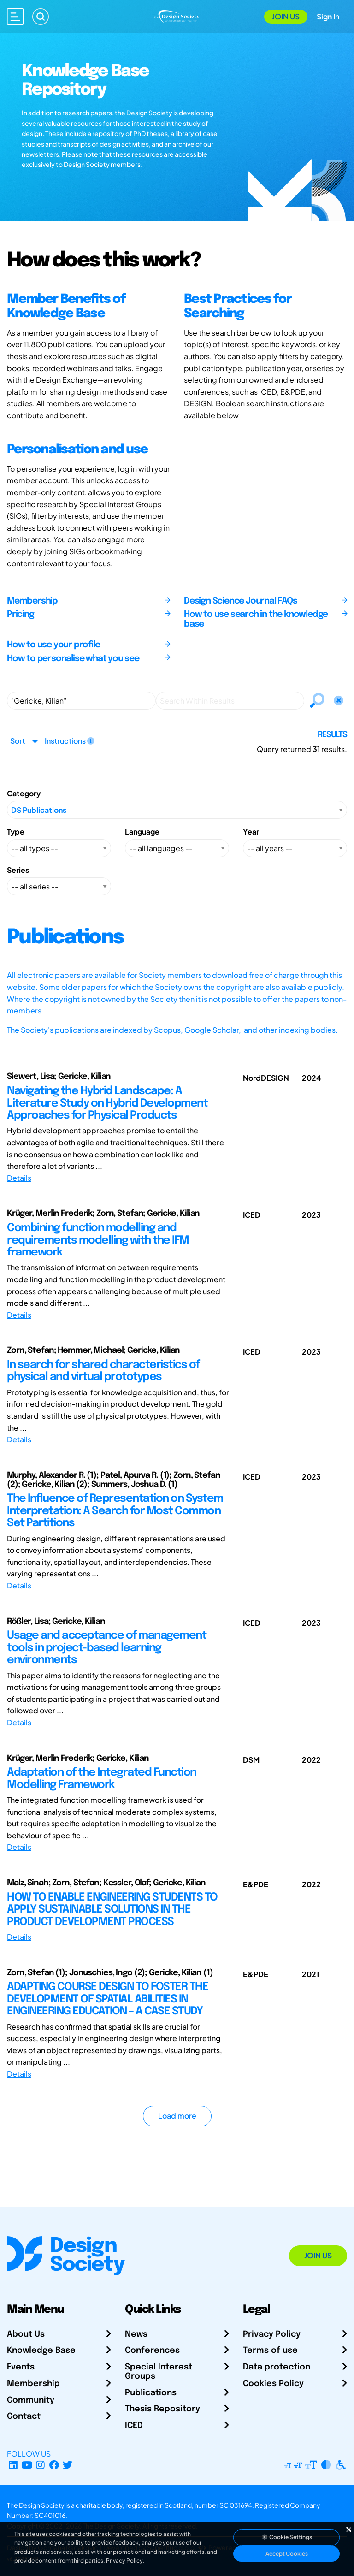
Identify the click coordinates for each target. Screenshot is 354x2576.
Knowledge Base (41, 2350)
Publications (151, 2393)
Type (15, 831)
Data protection (276, 2367)
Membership (33, 2384)
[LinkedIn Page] (13, 2464)
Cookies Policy (273, 2384)
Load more (177, 2115)
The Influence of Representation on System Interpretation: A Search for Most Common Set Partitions (115, 1511)
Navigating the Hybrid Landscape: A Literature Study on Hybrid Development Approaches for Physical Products (107, 1103)
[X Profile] (68, 2464)
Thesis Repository (162, 2409)
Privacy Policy (272, 2334)
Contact (24, 2416)
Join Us (286, 16)
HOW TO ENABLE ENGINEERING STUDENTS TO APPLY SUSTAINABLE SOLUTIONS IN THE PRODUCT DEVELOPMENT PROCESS (112, 1910)
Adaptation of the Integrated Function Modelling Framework (101, 1778)
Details (19, 1178)
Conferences (152, 2350)
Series (18, 870)
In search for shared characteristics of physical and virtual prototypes (103, 1371)
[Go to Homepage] (177, 15)
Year (251, 831)
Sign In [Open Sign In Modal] (328, 16)
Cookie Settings (286, 2537)
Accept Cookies (287, 2553)
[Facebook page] (54, 2464)
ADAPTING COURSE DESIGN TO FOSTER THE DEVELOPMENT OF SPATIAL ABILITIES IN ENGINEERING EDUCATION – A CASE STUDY (107, 1999)
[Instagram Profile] (40, 2464)
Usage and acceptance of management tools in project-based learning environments (106, 1648)
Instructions (69, 741)
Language (142, 831)
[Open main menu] (15, 16)
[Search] (40, 16)
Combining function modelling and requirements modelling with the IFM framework (98, 1240)
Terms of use (270, 2350)
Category (24, 793)
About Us (26, 2334)
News (136, 2334)
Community (30, 2400)
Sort (17, 741)
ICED (134, 2426)
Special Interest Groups (158, 2372)
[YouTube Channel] (27, 2464)
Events (21, 2367)
